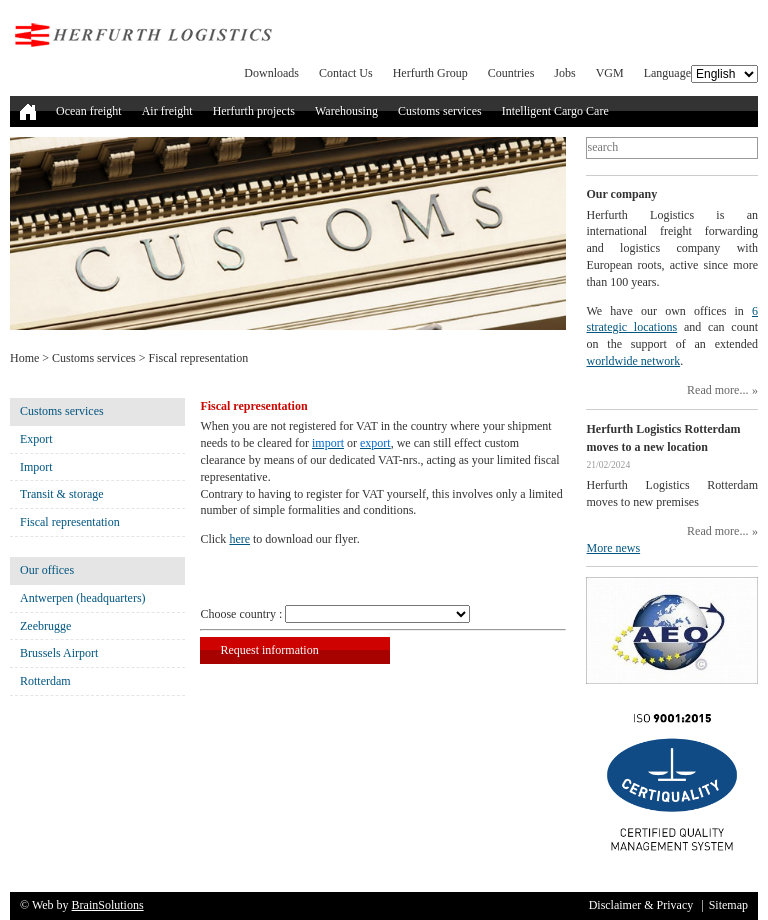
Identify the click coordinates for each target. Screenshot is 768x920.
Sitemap (728, 905)
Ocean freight (89, 111)
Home (24, 358)
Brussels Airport (59, 653)
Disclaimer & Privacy (641, 905)
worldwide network (633, 361)
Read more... (717, 390)
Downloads (271, 73)
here (239, 539)
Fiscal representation (70, 522)
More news (613, 548)
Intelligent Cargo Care (555, 111)
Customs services (440, 111)
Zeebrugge (45, 626)
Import (36, 467)
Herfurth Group (430, 73)
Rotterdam (45, 681)
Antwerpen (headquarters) (83, 598)
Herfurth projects (254, 111)
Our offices (47, 570)
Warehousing (346, 111)
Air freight (167, 111)
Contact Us (346, 73)
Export (36, 439)
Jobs (564, 73)
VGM (610, 73)
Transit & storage (62, 494)
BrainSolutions (108, 905)
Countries (511, 73)
